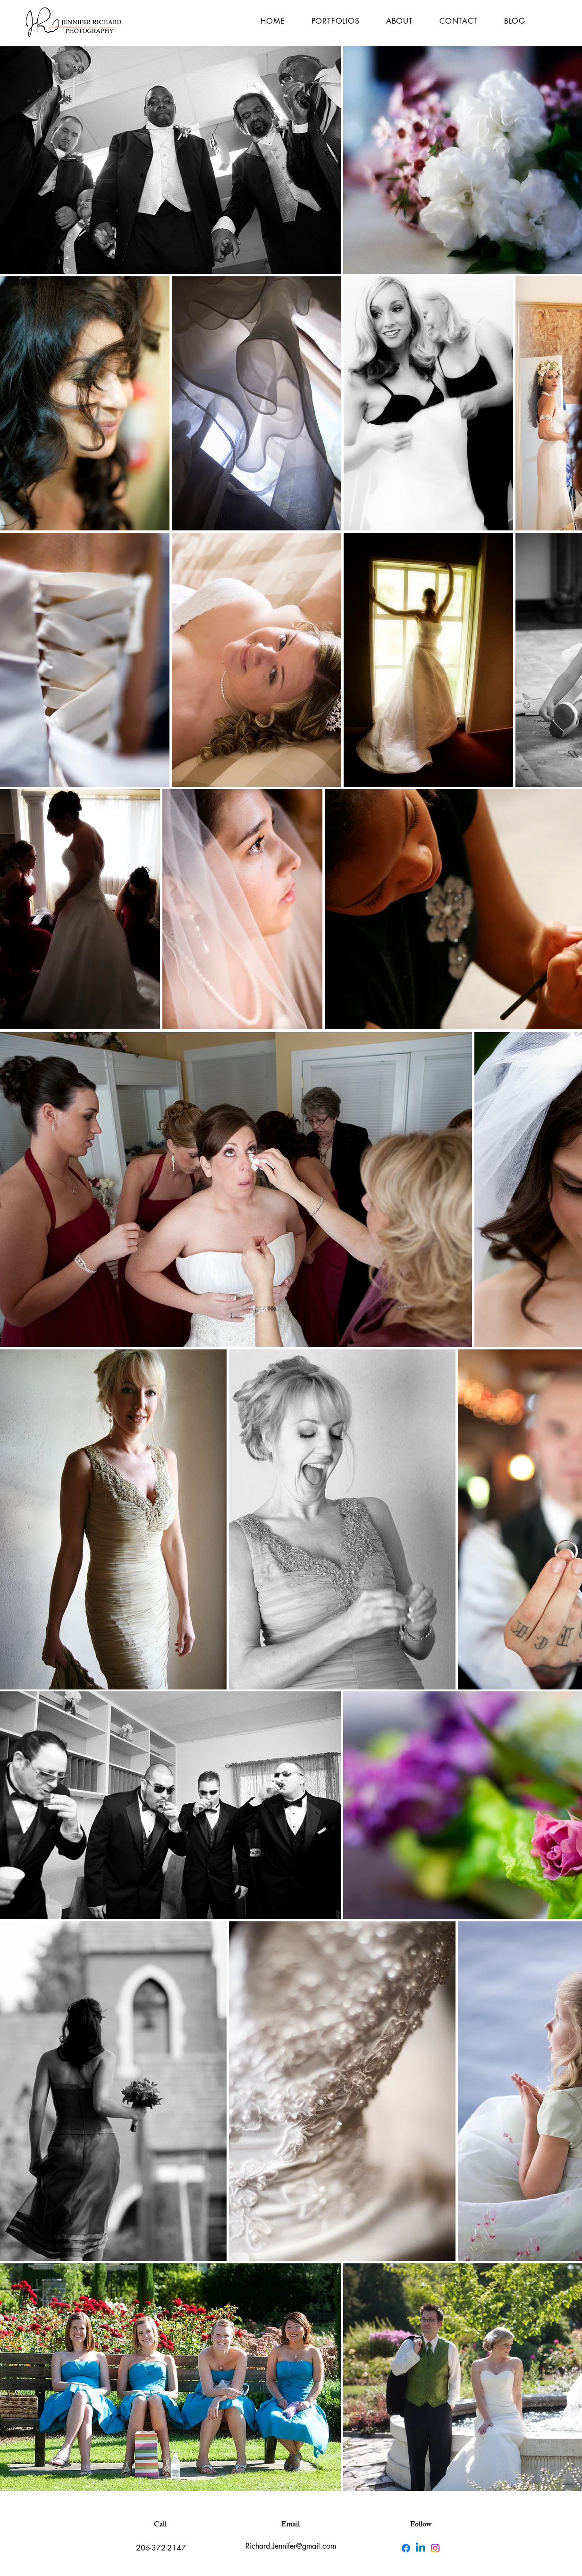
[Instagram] (435, 2548)
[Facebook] (406, 2548)
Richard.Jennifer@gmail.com (290, 2546)
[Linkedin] (420, 2548)
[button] (335, 21)
